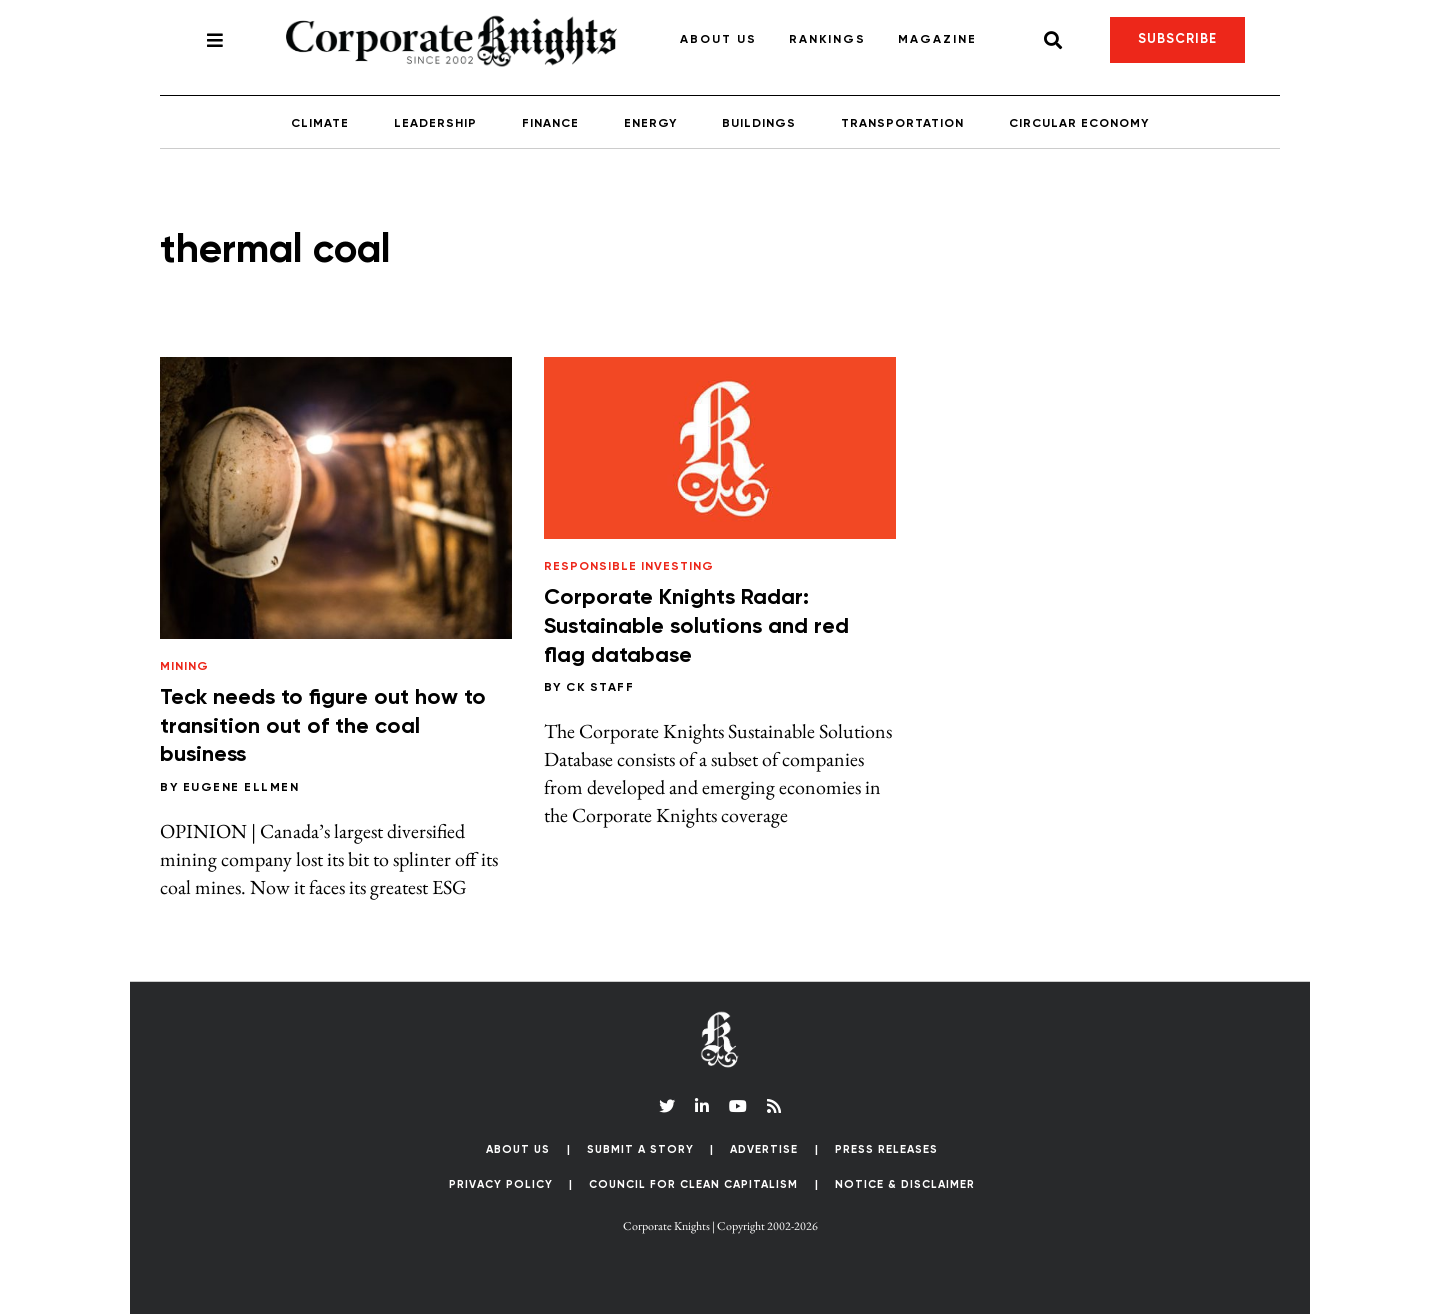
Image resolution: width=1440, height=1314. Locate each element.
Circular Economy (1079, 124)
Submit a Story (640, 1149)
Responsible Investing (629, 567)
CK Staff (600, 688)
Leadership (435, 124)
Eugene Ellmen (241, 788)
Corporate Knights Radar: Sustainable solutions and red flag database (696, 626)
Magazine (937, 40)
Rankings (827, 40)
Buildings (759, 124)
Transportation (902, 124)
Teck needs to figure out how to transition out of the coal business (323, 726)
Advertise (764, 1149)
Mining (184, 667)
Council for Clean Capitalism (693, 1184)
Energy (650, 124)
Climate (320, 124)
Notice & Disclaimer (905, 1184)
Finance (550, 124)
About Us (718, 40)
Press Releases (886, 1149)
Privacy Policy (501, 1184)
